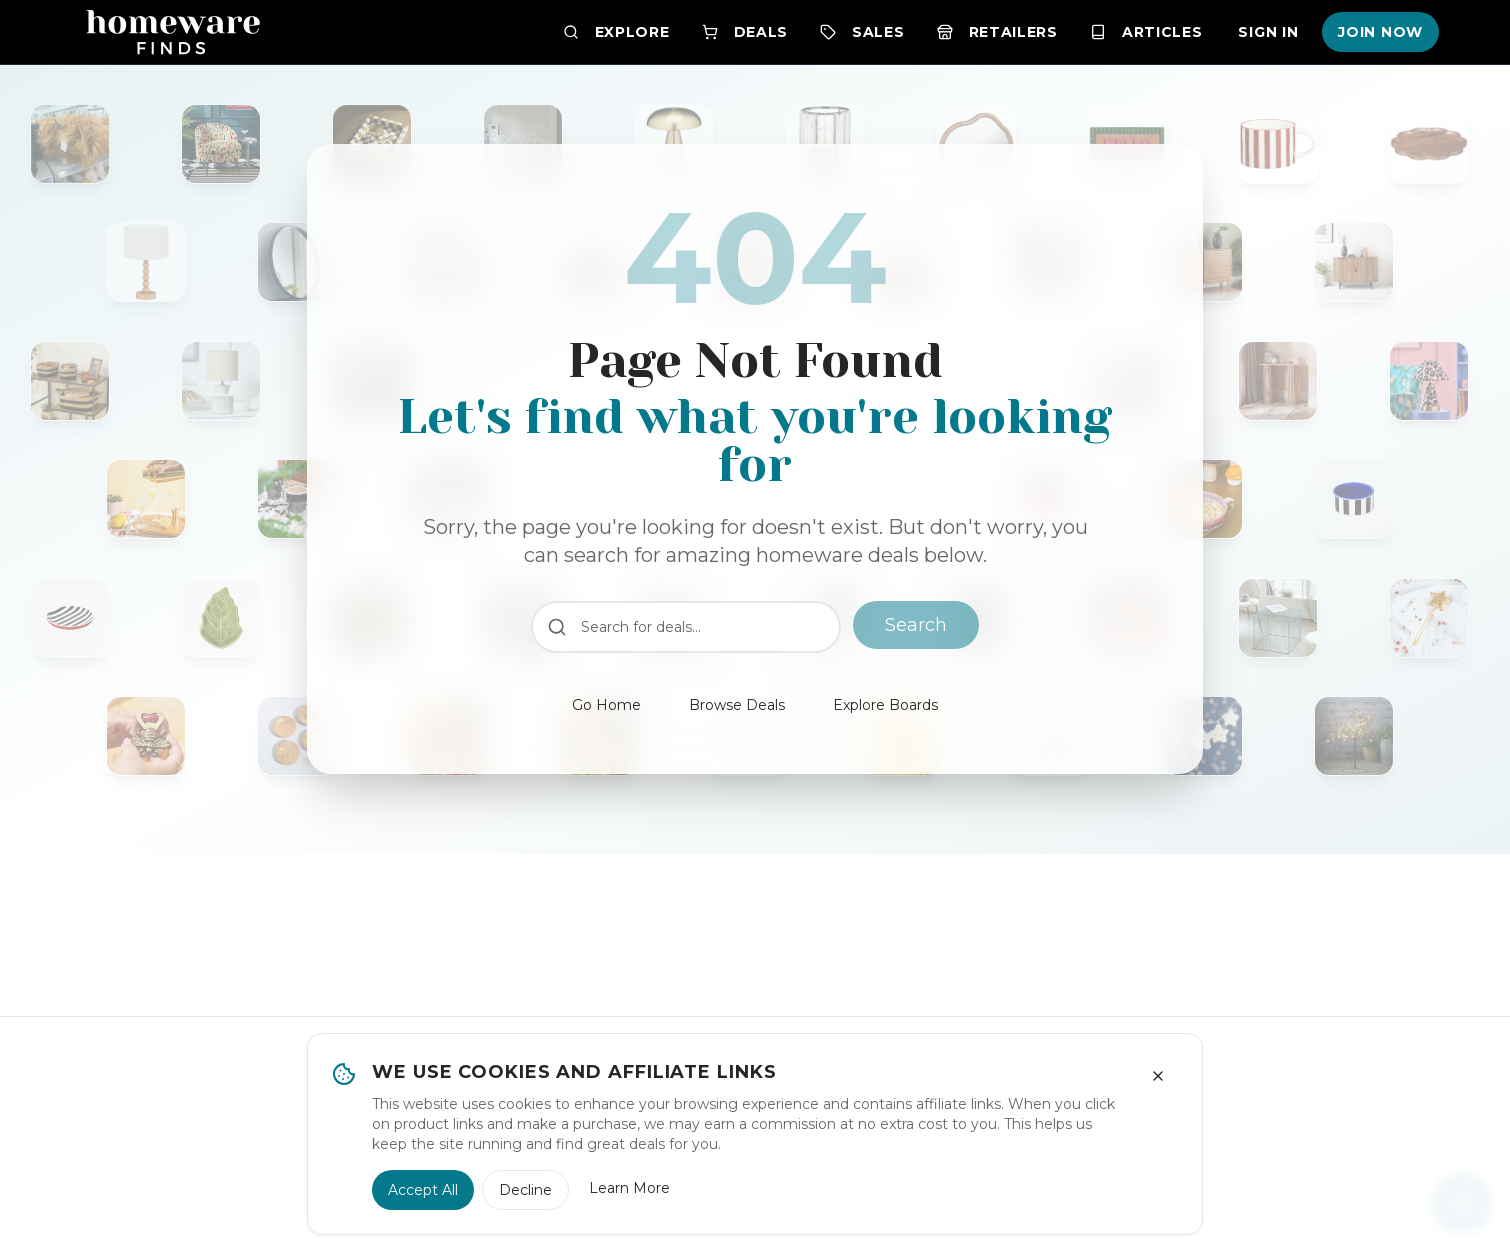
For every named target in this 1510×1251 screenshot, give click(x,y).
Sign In (1268, 32)
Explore (616, 32)
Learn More (629, 1188)
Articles (1146, 32)
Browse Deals (737, 705)
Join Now (1380, 32)
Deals (745, 32)
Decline (525, 1190)
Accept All (423, 1190)
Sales (862, 32)
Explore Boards (885, 705)
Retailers (997, 32)
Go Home (606, 705)
